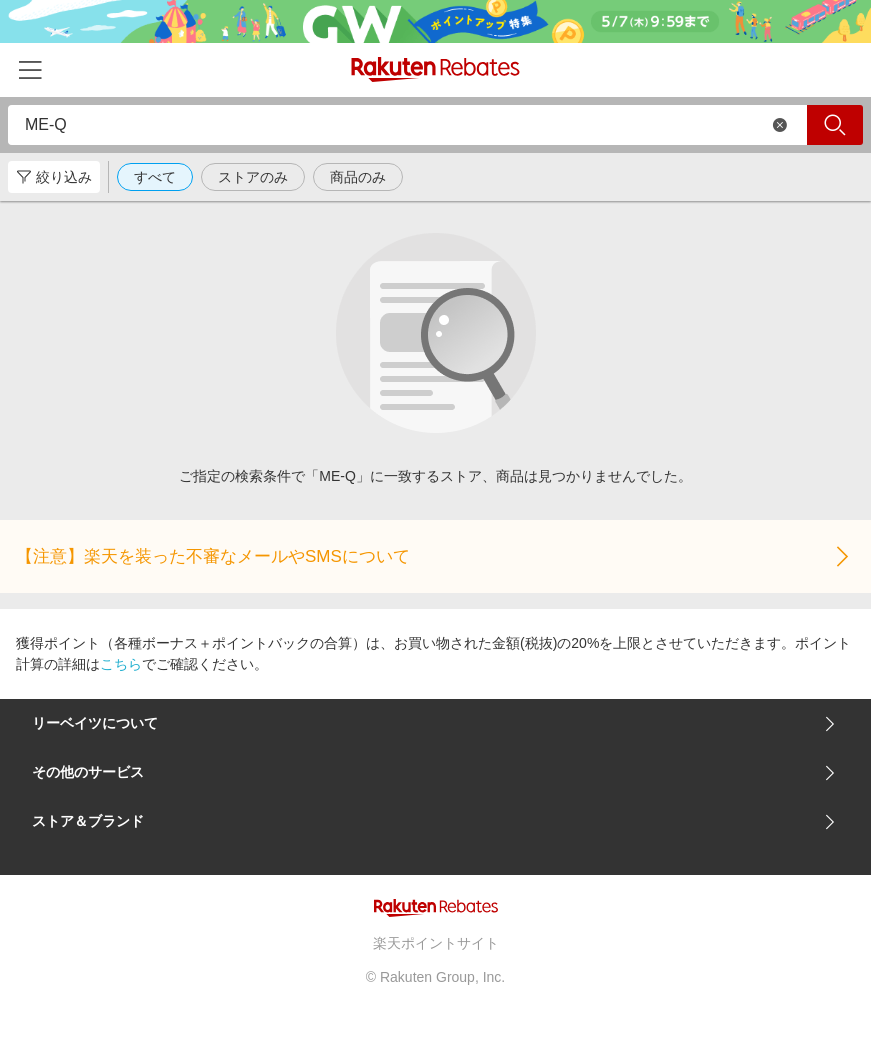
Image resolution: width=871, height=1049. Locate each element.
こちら (121, 664)
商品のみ (358, 177)
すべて (155, 177)
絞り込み (54, 177)
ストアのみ (253, 177)
